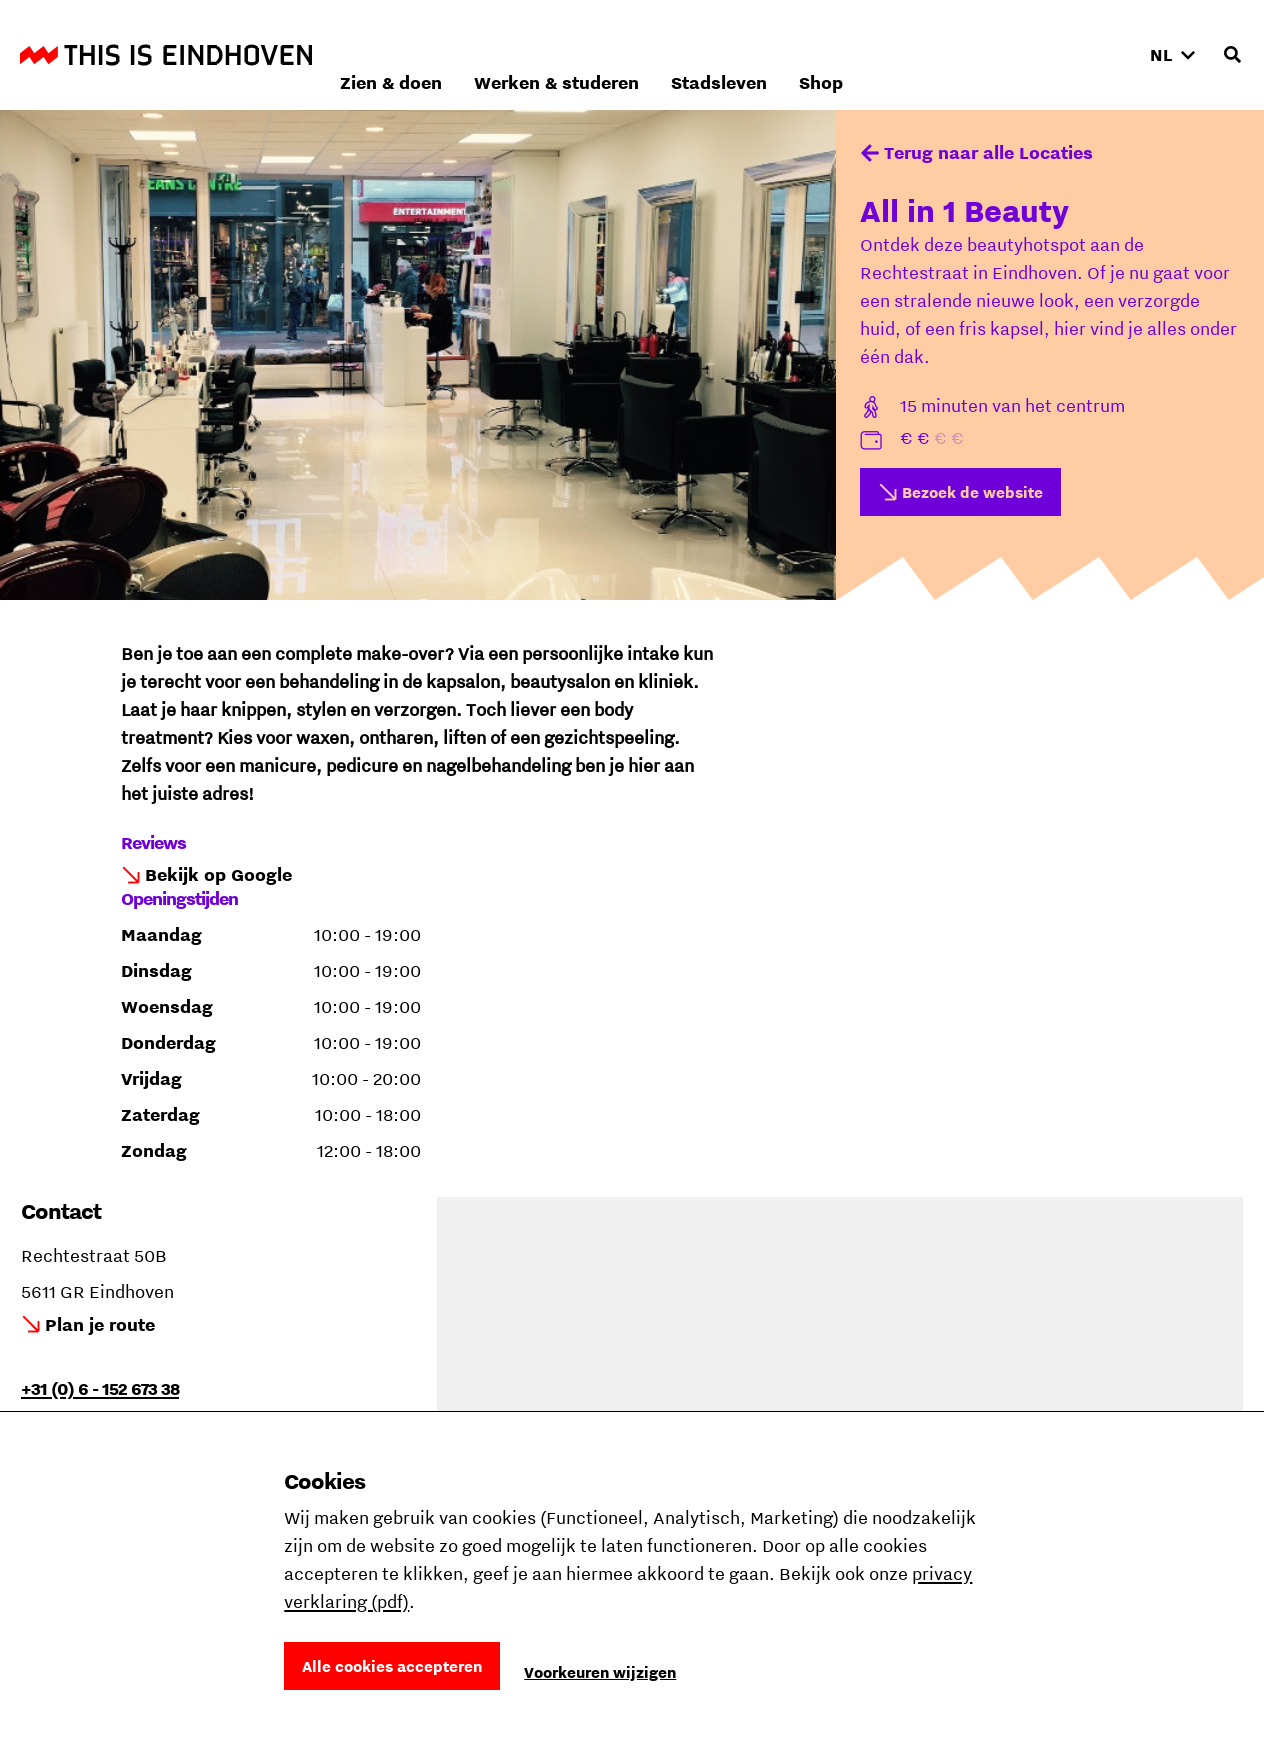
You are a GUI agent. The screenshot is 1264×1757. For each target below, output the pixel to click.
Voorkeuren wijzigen (600, 1672)
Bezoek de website (972, 492)
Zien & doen (658, 54)
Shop (1088, 54)
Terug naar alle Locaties (988, 152)
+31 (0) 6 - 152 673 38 (100, 1388)
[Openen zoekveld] (1232, 55)
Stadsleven (986, 54)
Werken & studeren (823, 54)
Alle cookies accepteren (392, 1666)
